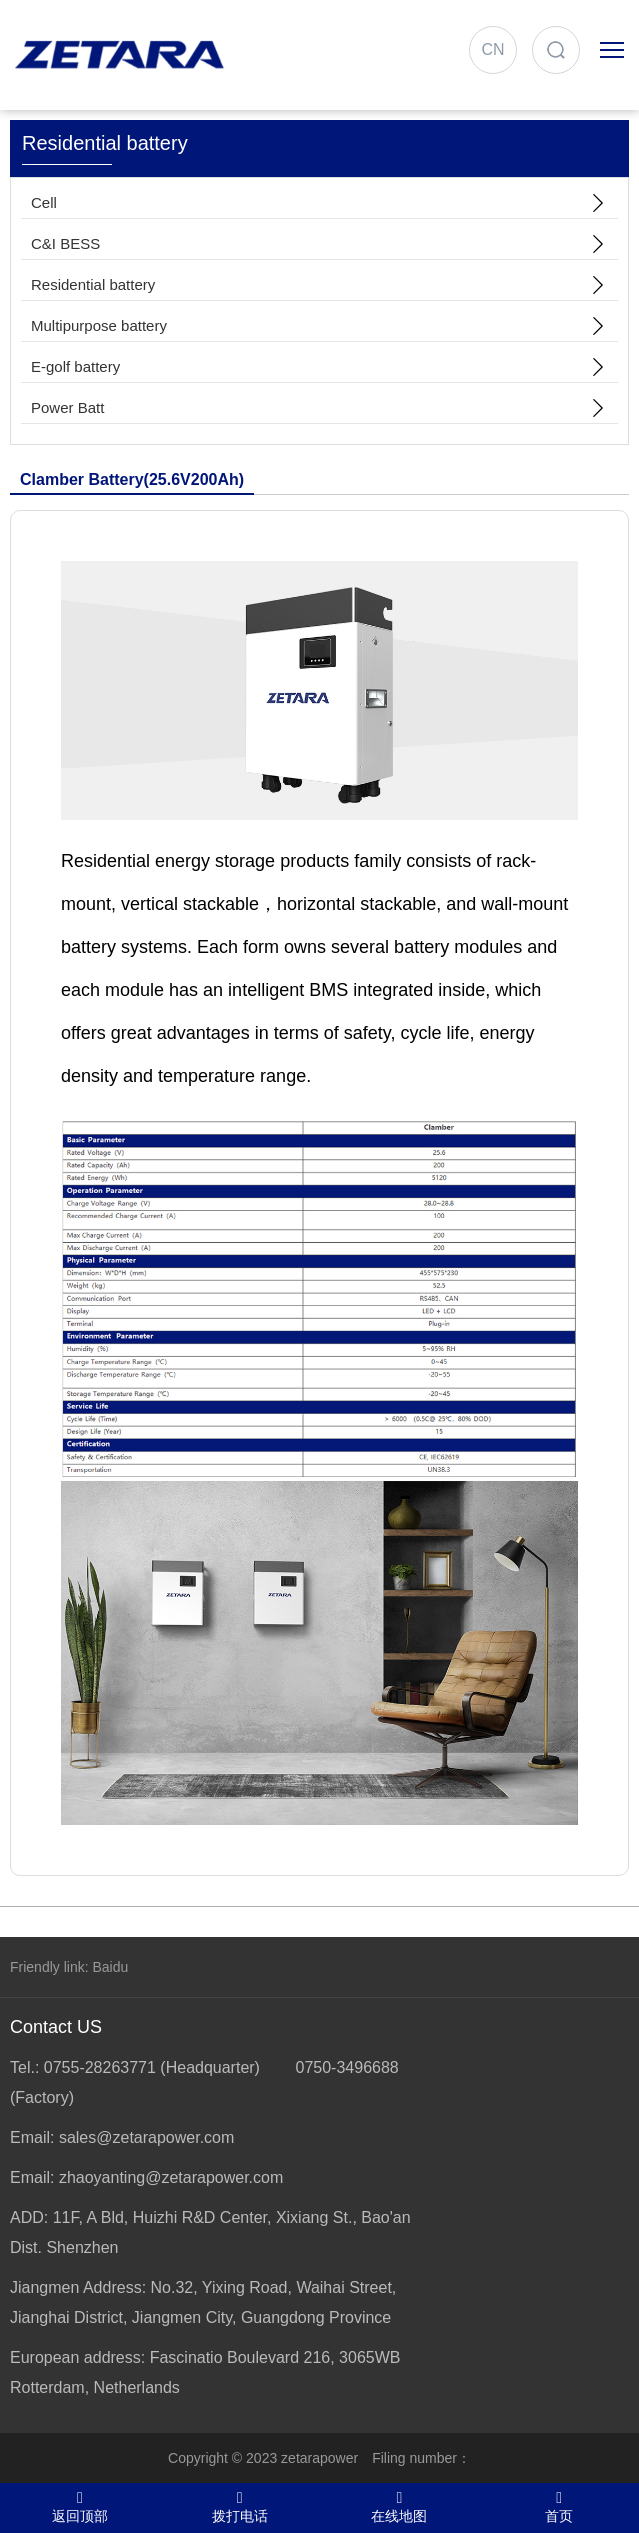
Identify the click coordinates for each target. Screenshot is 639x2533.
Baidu (110, 1967)
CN (492, 49)
